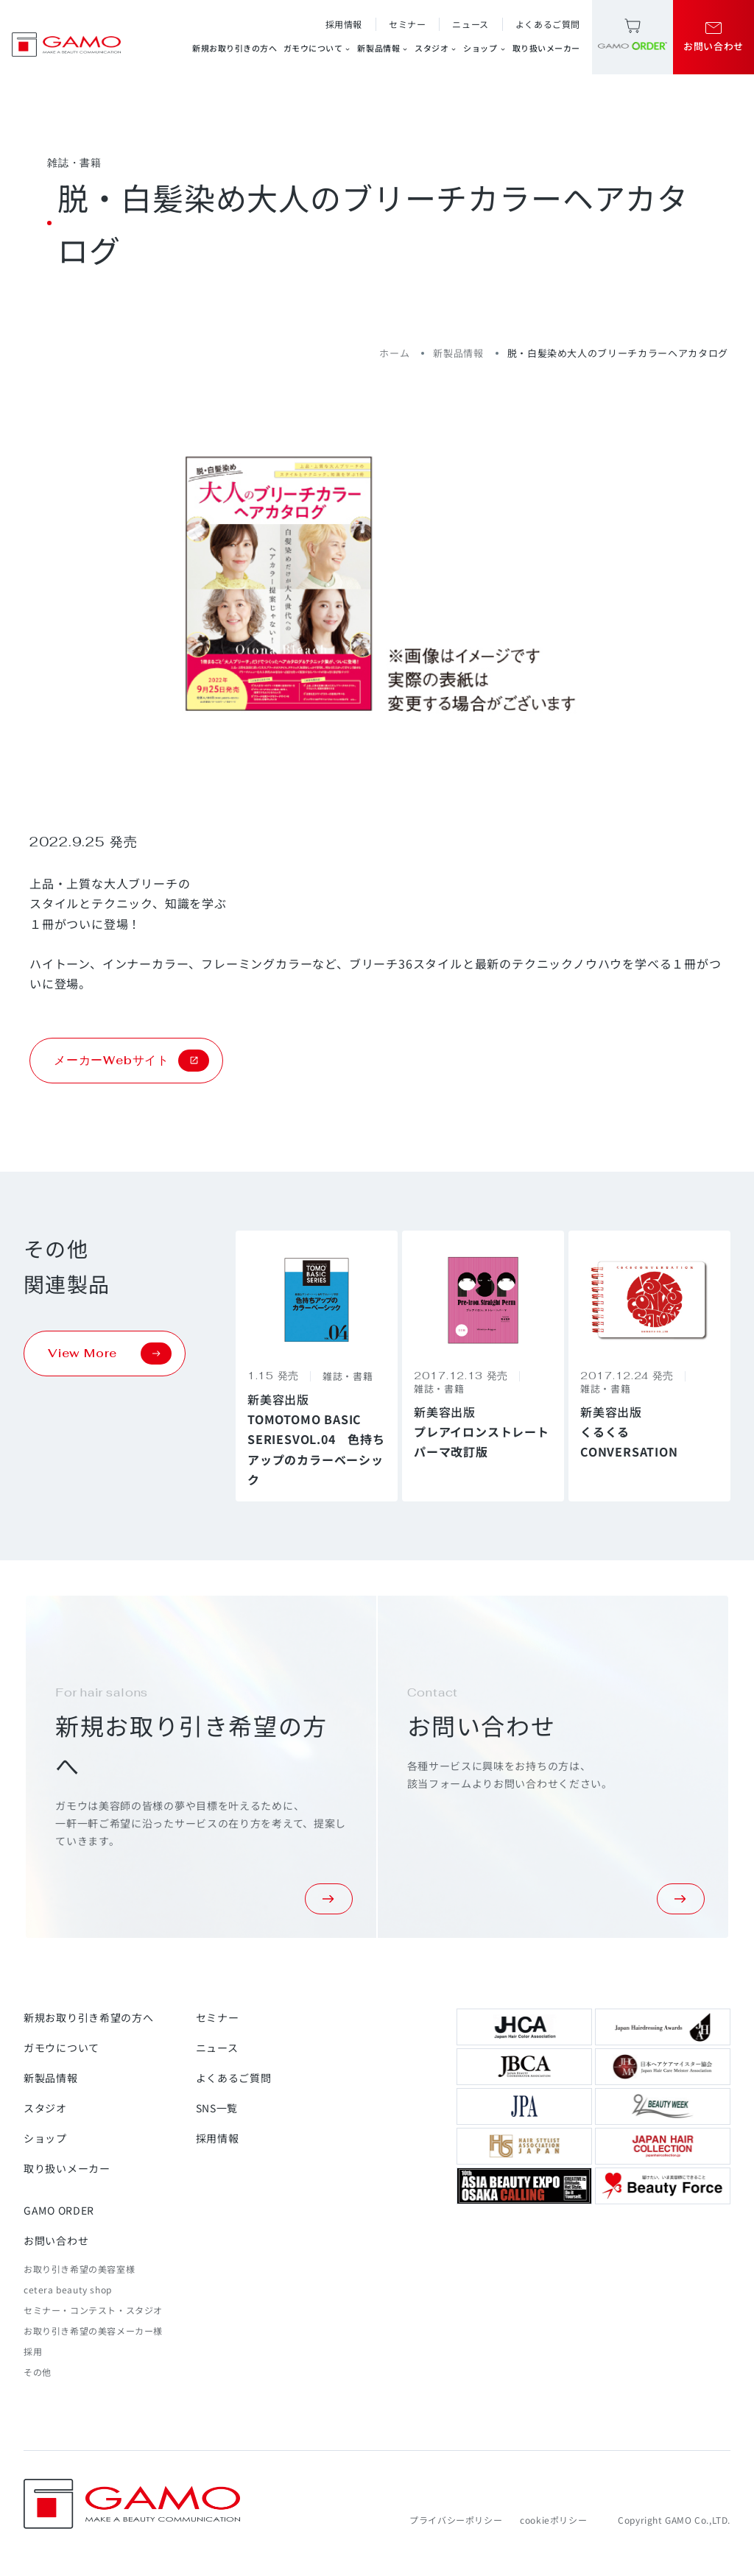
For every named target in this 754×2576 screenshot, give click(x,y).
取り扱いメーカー (546, 48)
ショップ (484, 48)
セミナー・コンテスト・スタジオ (93, 2310)
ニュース (470, 24)
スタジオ (436, 48)
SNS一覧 (217, 2108)
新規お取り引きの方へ (235, 48)
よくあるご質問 (547, 24)
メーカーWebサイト (131, 1061)
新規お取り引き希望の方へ (88, 2017)
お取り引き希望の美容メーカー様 (93, 2330)
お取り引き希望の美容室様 (79, 2268)
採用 (33, 2351)
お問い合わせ (56, 2240)
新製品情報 (383, 48)
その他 (38, 2372)
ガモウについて (317, 48)
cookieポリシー (553, 2519)
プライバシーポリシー (455, 2519)
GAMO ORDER (59, 2210)
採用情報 (343, 24)
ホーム (394, 353)
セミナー (407, 24)
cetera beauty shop (68, 2289)
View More (110, 1353)
